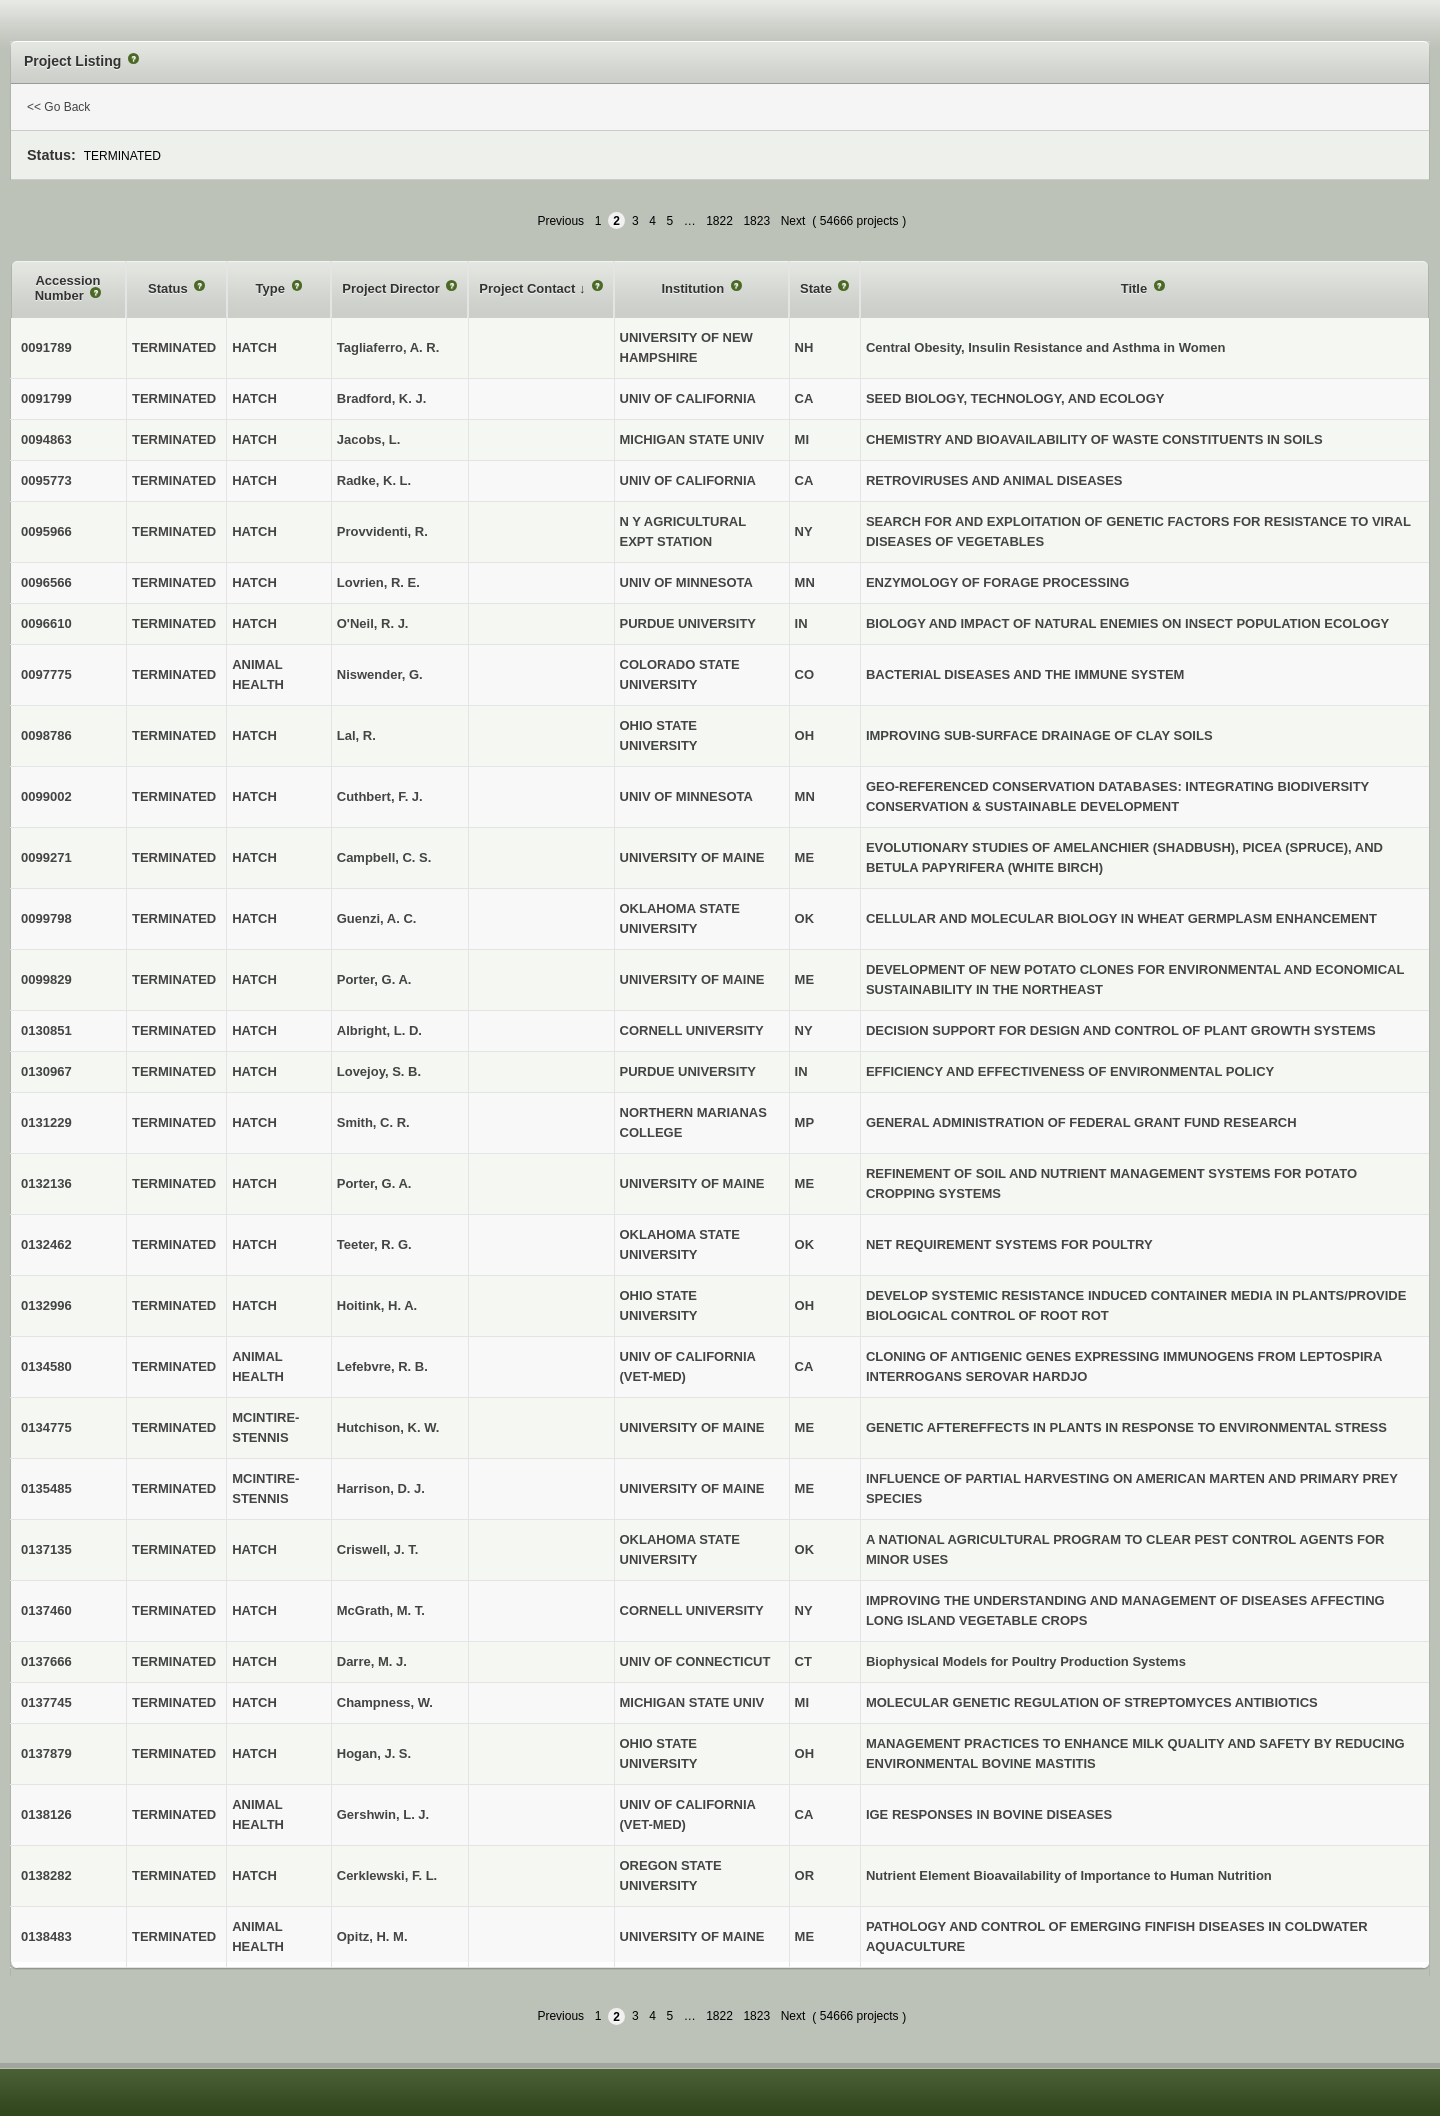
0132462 (46, 1244)
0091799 (46, 398)
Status (169, 288)
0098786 (46, 735)
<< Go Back (58, 107)
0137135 (46, 1549)
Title (1136, 288)
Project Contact (529, 288)
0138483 (46, 1936)
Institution (694, 288)
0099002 (46, 796)
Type (272, 288)
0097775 (46, 674)
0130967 (46, 1071)
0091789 (46, 347)
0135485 (46, 1488)
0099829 (46, 979)
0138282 (46, 1875)
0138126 (46, 1814)
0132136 (46, 1183)
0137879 (46, 1753)
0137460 (46, 1610)
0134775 (46, 1427)
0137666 (46, 1661)
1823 (756, 221)
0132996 (46, 1305)
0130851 (46, 1030)
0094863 (46, 439)
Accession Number (68, 288)
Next (793, 221)
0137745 (46, 1702)
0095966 (46, 531)
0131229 (46, 1122)
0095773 (46, 480)
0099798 (46, 918)
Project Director (392, 288)
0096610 (46, 623)
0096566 (46, 582)
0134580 (46, 1366)
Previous (560, 221)
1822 (719, 221)
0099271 (46, 857)
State (817, 288)
